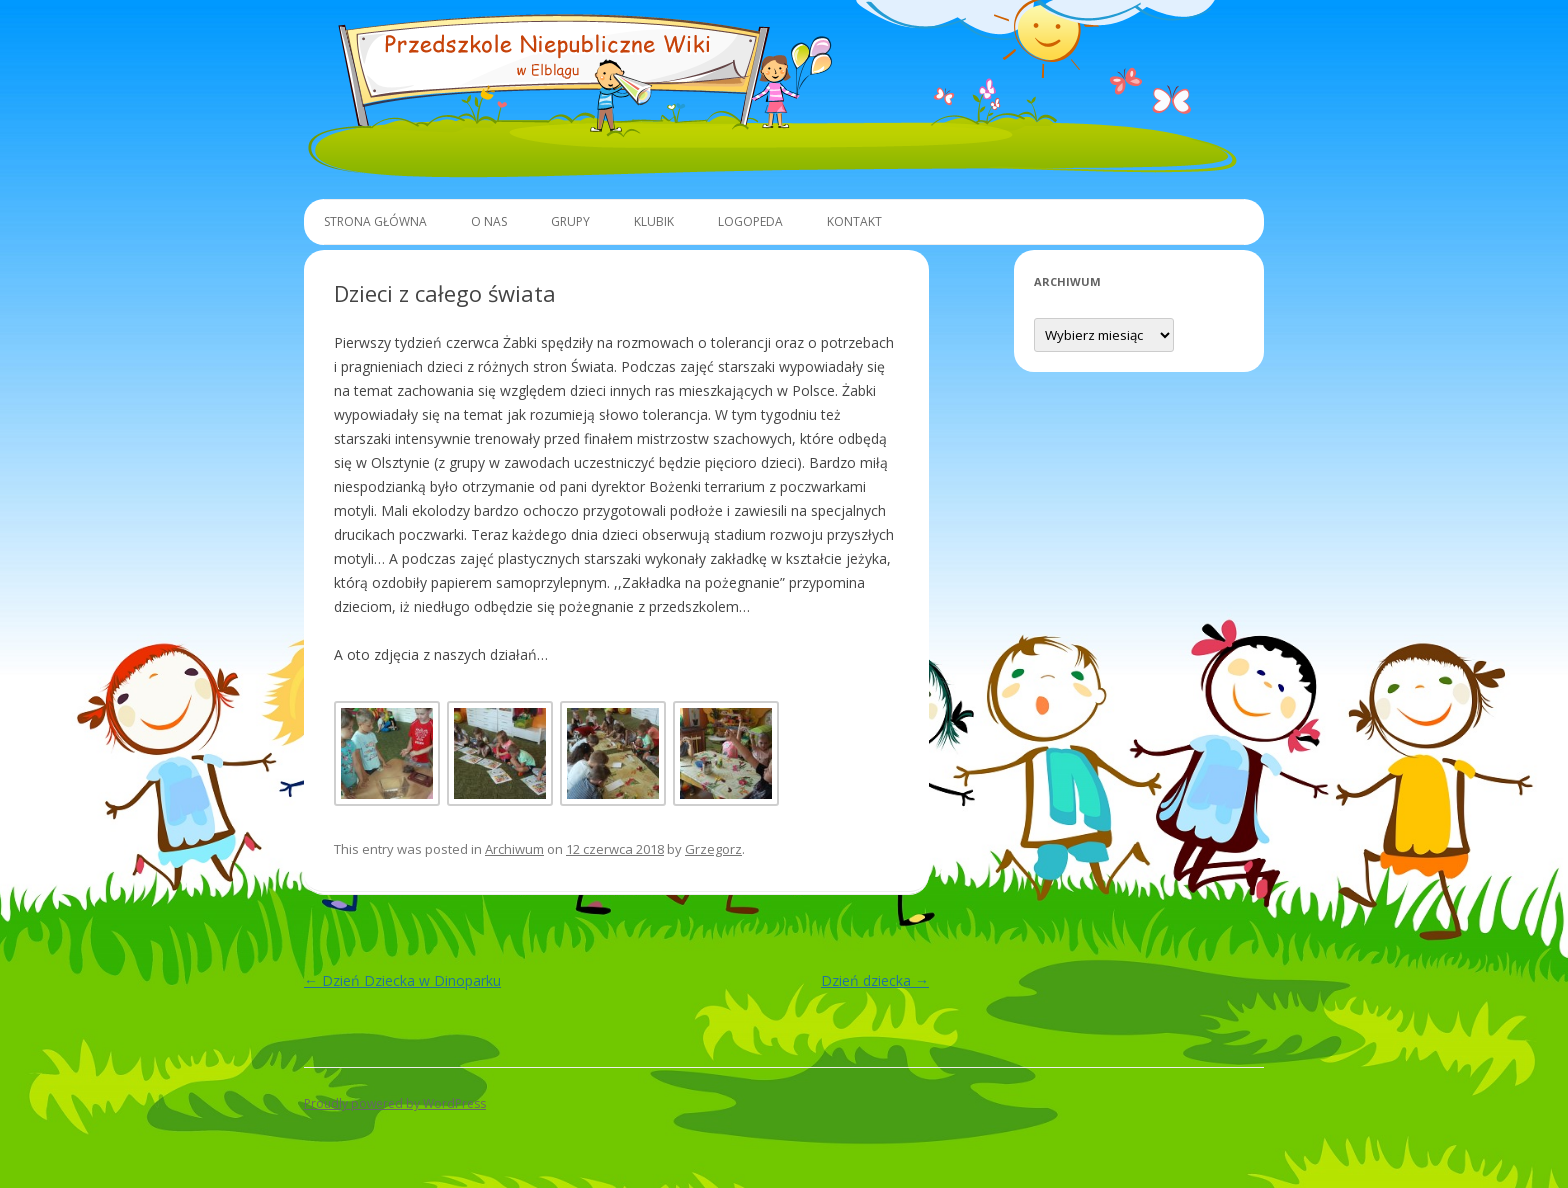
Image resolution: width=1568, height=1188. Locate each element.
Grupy (570, 221)
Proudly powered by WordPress (395, 1103)
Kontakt (854, 221)
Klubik (654, 221)
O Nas (489, 221)
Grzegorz (713, 849)
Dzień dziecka (875, 980)
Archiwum (514, 849)
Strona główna (375, 221)
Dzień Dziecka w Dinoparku (402, 980)
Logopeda (750, 221)
